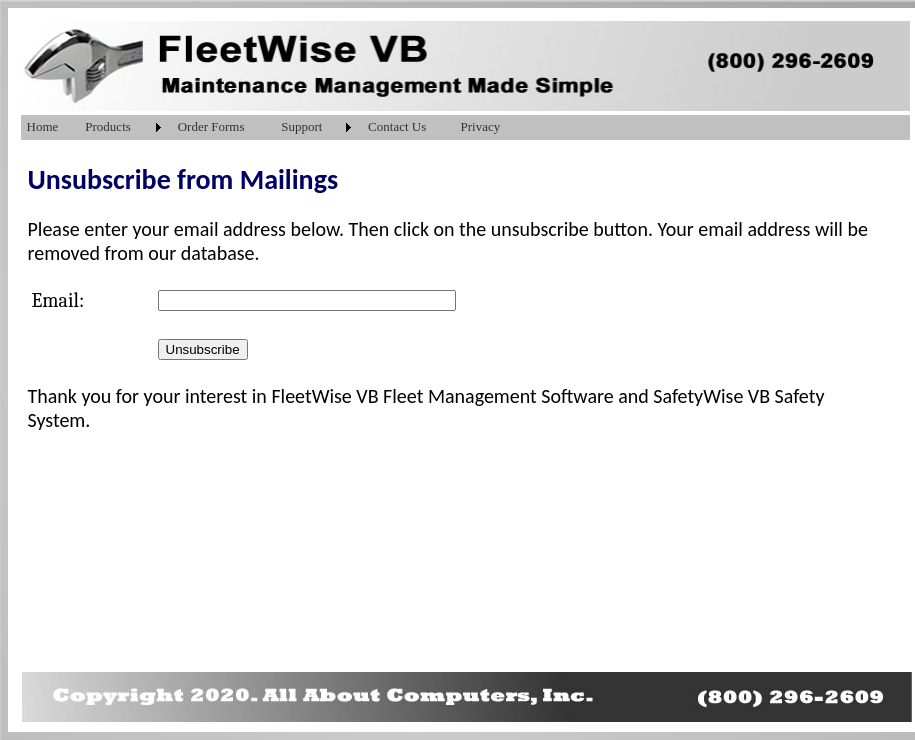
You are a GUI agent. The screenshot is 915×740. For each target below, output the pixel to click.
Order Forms (211, 126)
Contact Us (397, 126)
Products (108, 126)
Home (43, 126)
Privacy (481, 126)
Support (301, 126)
